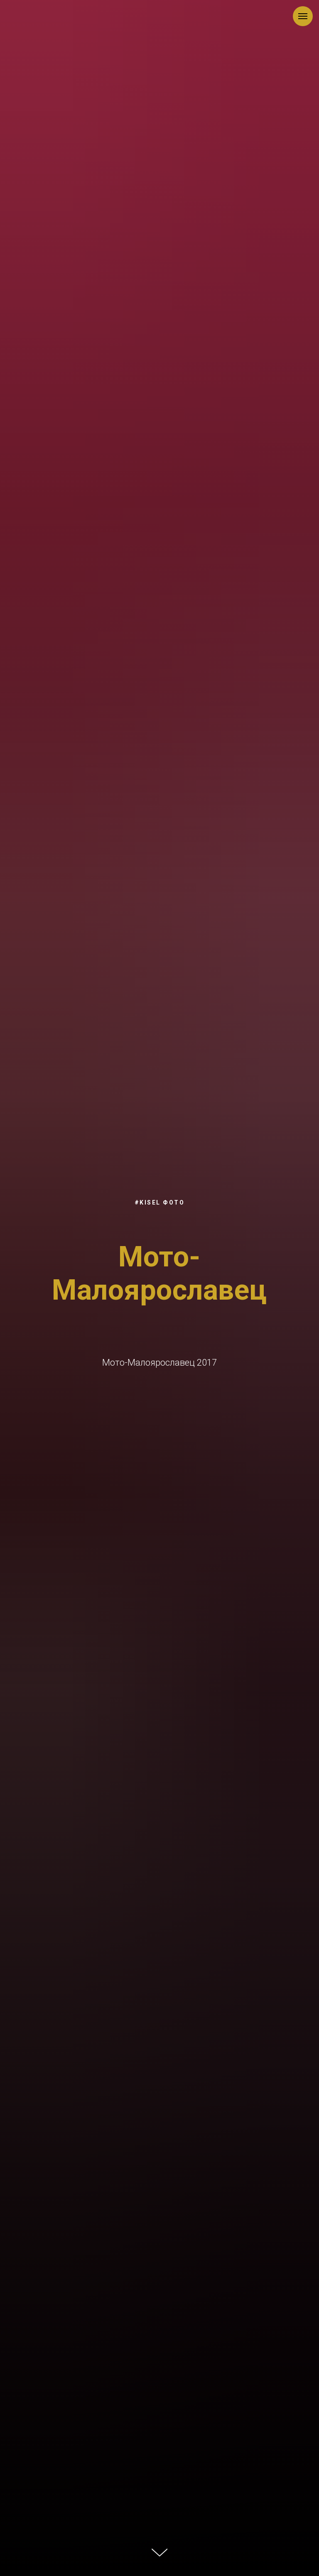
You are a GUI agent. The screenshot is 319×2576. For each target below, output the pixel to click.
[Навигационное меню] (302, 16)
